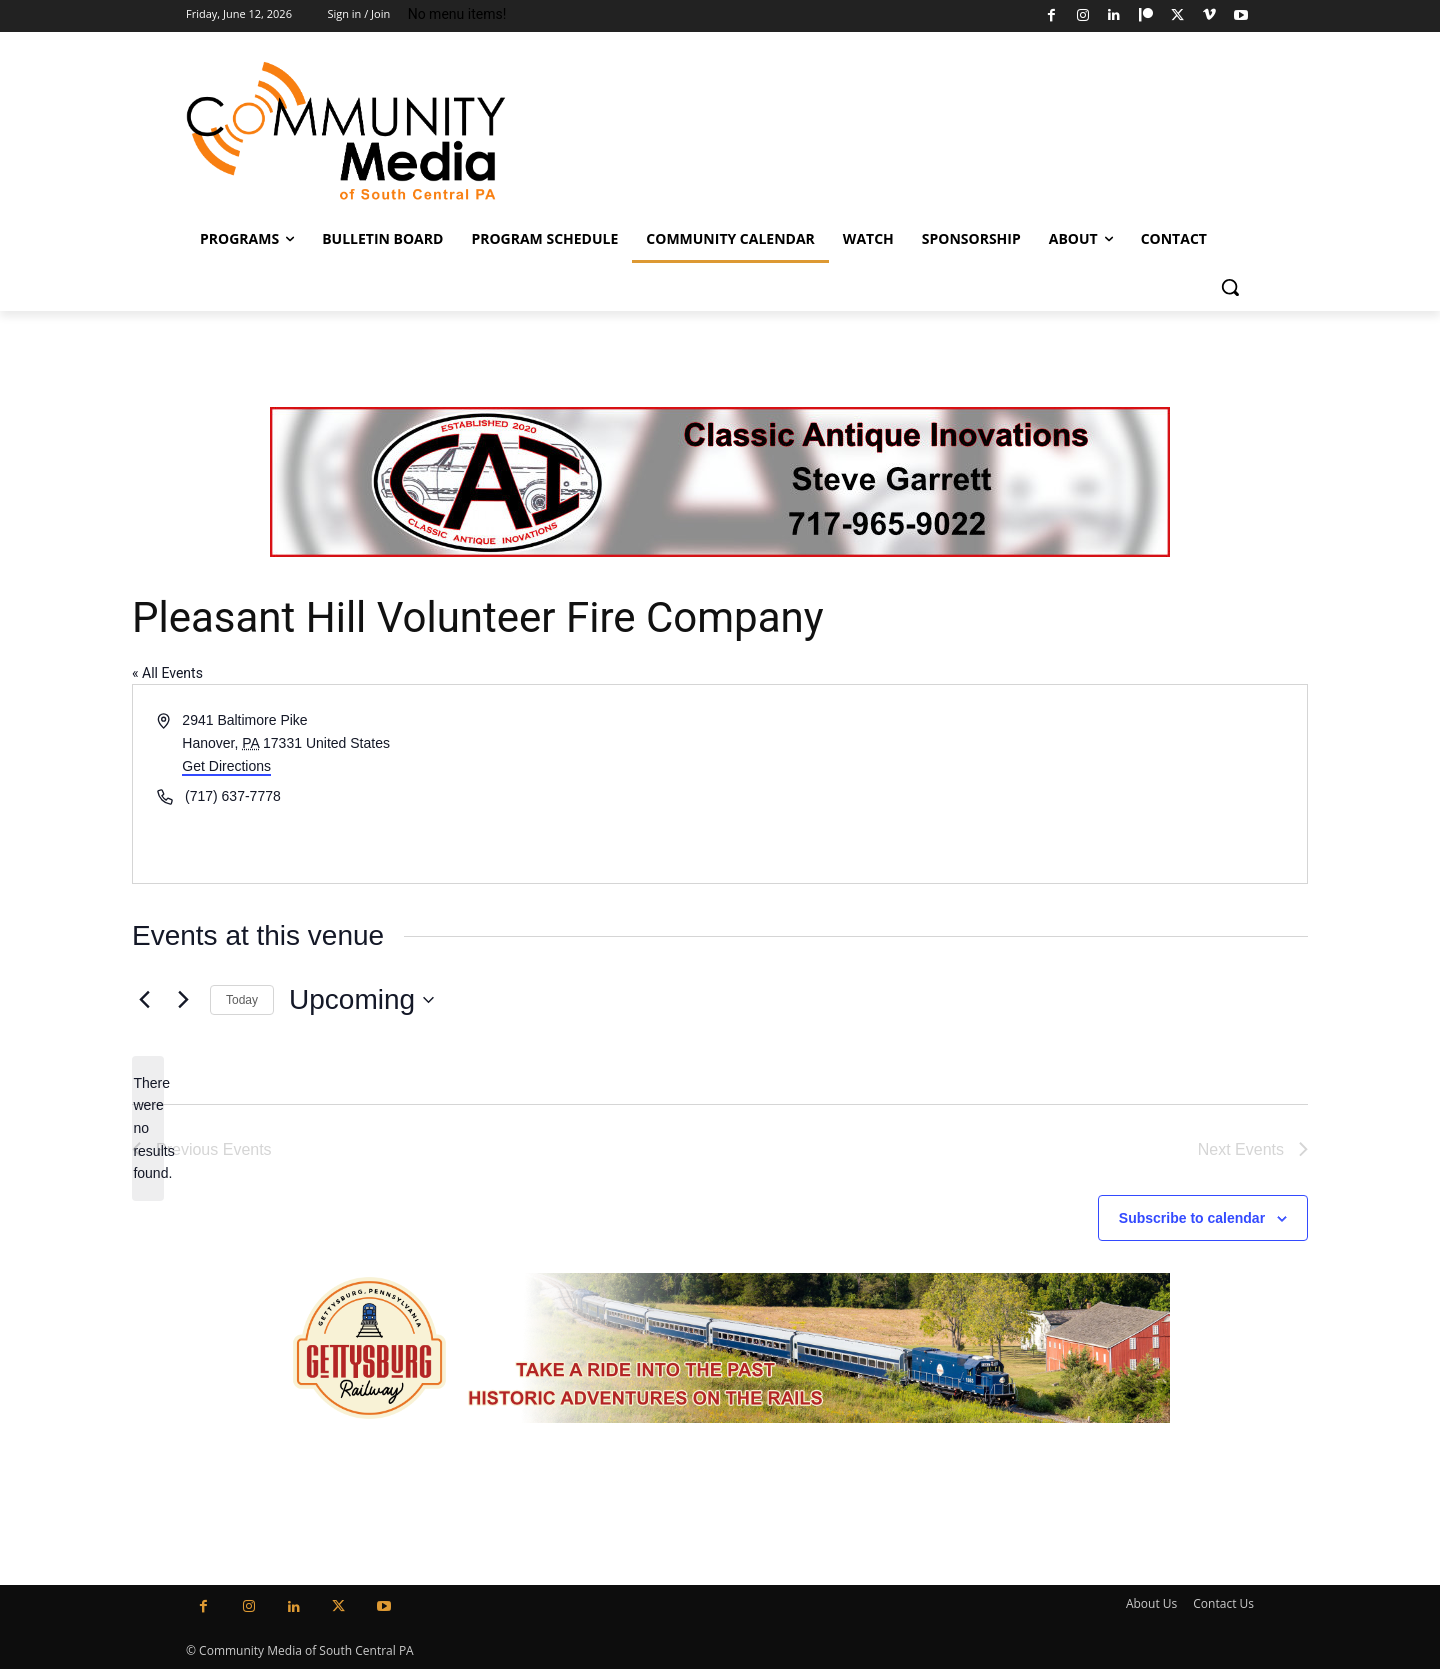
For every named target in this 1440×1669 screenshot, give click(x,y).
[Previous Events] (144, 1000)
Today (242, 1000)
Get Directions (226, 766)
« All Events (167, 673)
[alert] (148, 1128)
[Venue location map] (1012, 784)
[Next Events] (183, 1000)
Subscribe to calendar (1192, 1218)
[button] (1230, 287)
